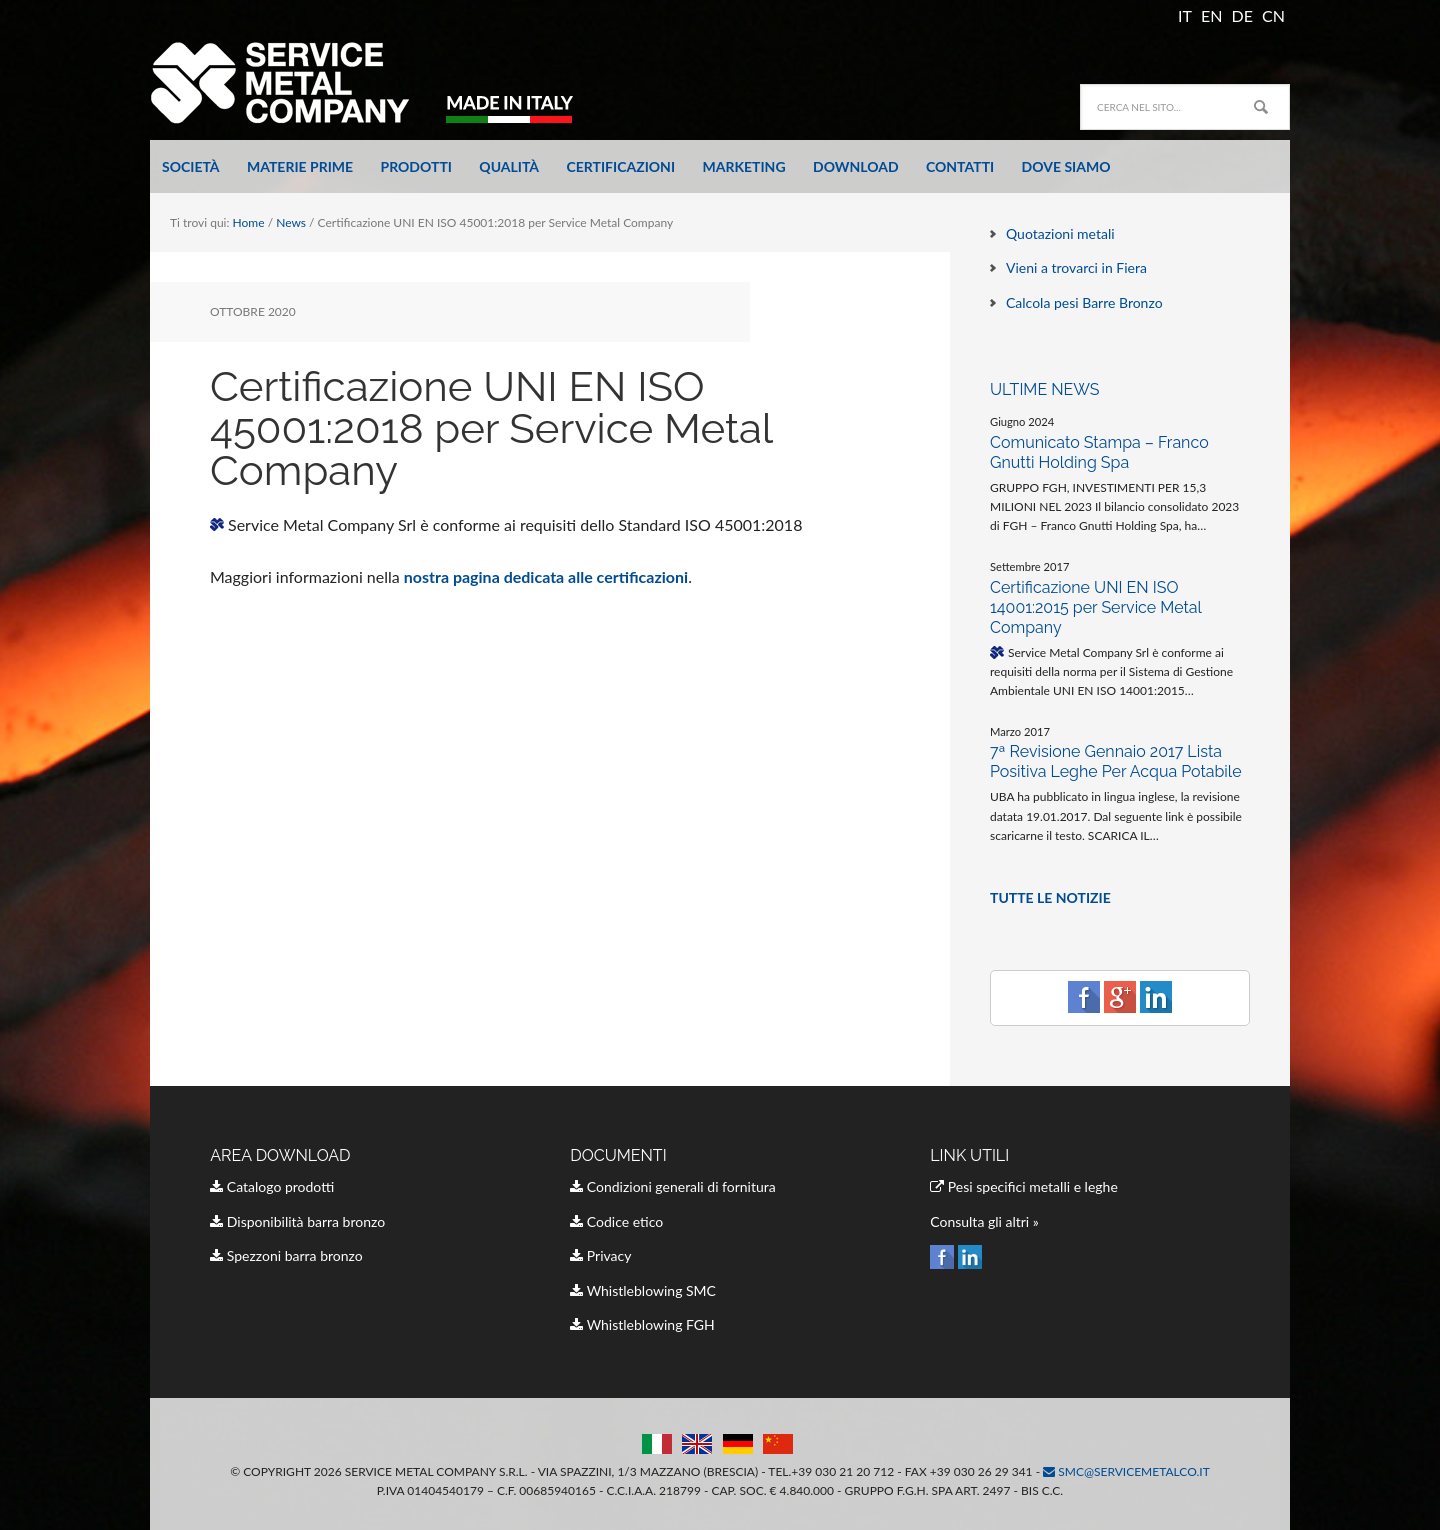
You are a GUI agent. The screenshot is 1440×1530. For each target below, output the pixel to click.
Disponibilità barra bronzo (297, 1221)
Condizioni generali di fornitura (673, 1186)
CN (1273, 15)
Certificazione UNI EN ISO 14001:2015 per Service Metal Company (1095, 607)
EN (1211, 15)
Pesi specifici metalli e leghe (1024, 1186)
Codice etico (616, 1221)
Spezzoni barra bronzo (286, 1255)
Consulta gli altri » (984, 1221)
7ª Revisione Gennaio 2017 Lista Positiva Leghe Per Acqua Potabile (1116, 761)
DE (1242, 15)
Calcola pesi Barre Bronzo (1084, 302)
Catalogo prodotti (272, 1186)
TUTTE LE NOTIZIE (1050, 897)
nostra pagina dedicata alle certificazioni (546, 576)
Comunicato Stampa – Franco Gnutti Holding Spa (1099, 452)
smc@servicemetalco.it (1126, 1471)
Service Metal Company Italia (375, 82)
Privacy (600, 1255)
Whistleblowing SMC (643, 1290)
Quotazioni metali (1060, 233)
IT (1185, 15)
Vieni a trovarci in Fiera (1076, 267)
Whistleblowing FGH (642, 1324)
